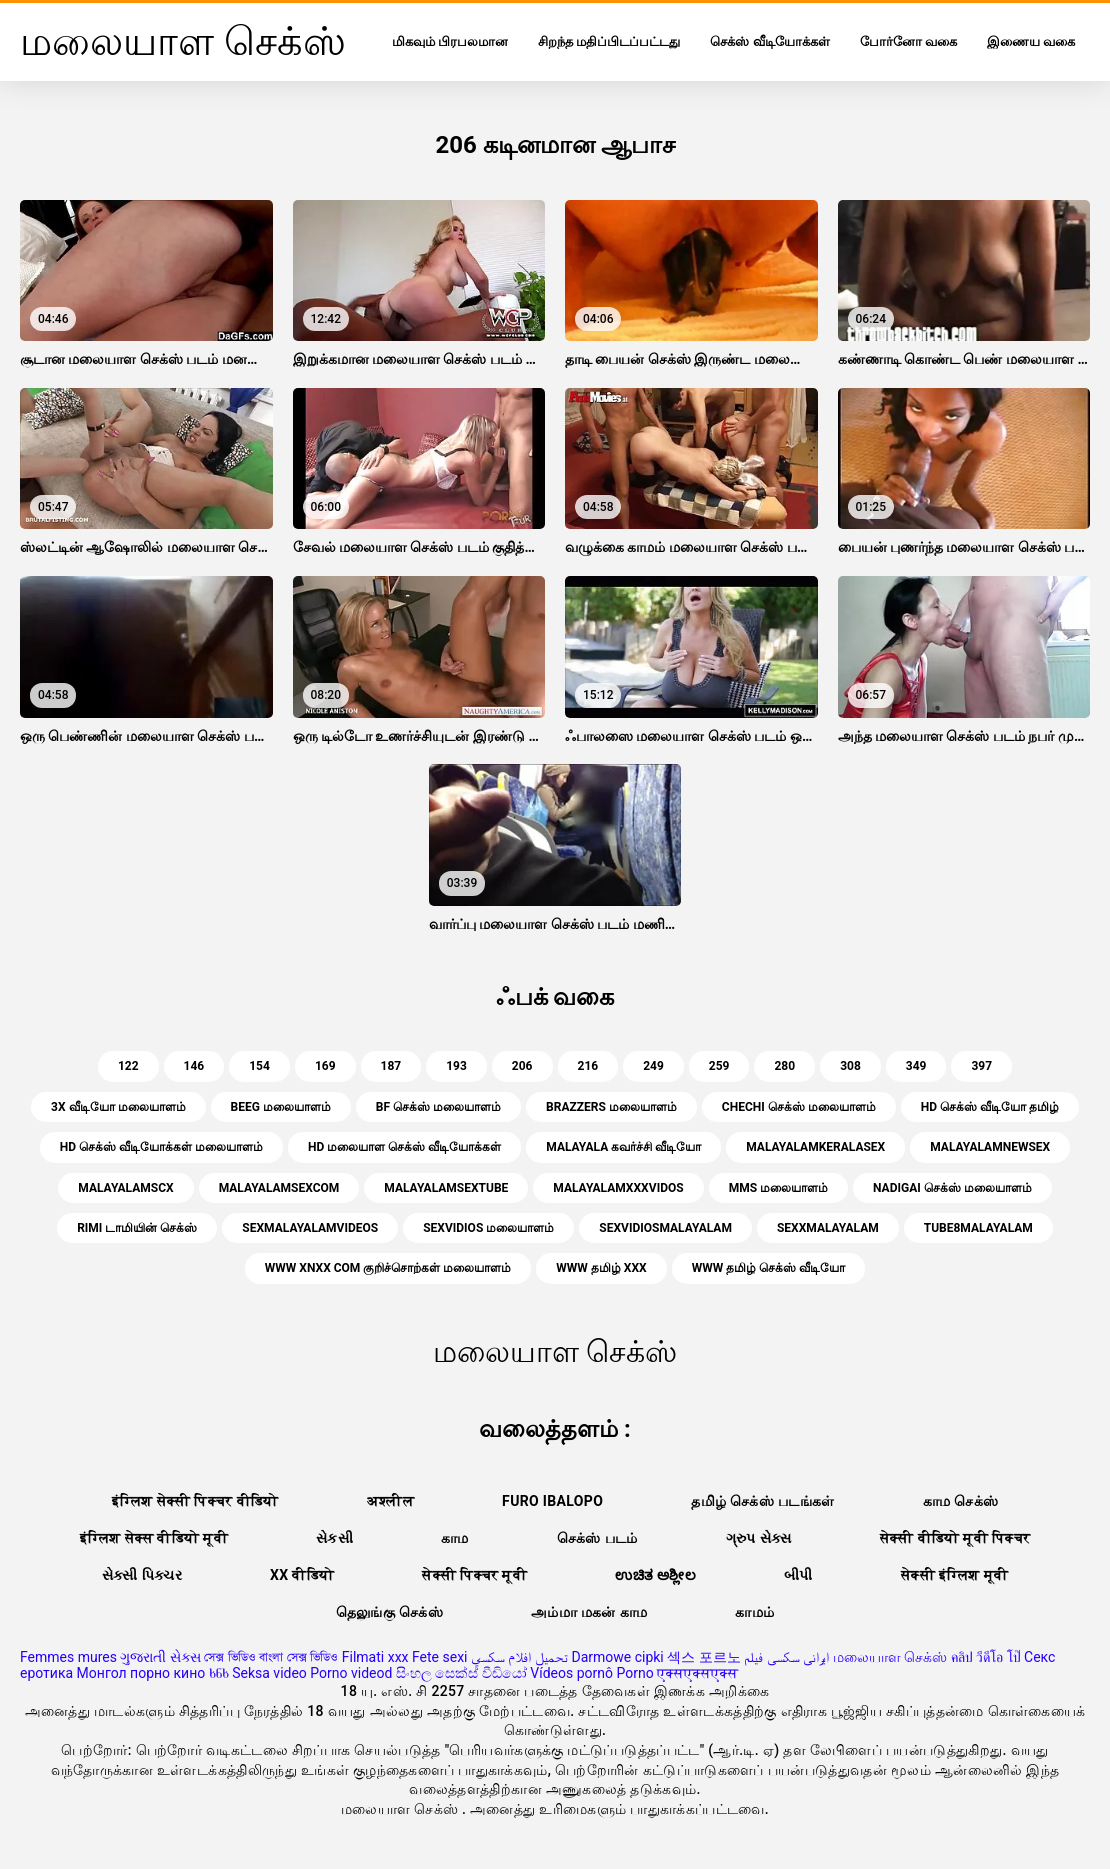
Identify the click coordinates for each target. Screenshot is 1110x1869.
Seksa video (269, 1673)
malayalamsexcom (279, 1188)
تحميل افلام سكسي (519, 1657)
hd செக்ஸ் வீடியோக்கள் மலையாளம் (161, 1147)
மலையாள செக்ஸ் (890, 1657)
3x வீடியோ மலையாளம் (118, 1107)
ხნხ (219, 1673)
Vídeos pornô (571, 1673)
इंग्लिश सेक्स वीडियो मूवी (154, 1538)
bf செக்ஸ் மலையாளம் (438, 1107)
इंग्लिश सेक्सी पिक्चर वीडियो (195, 1501)
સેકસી (334, 1538)
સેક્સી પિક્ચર (142, 1575)
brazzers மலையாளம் (611, 1107)
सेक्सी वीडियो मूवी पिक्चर (955, 1538)
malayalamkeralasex (815, 1147)
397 (981, 1066)
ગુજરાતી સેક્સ (160, 1657)
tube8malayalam (978, 1228)
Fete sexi (440, 1657)
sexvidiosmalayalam (665, 1228)
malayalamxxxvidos (618, 1188)
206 (522, 1066)
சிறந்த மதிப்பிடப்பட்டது (609, 41)
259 (719, 1066)
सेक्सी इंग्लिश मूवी (954, 1575)
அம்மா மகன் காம (589, 1612)
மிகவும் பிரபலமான (450, 41)
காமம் (754, 1612)
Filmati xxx (375, 1657)
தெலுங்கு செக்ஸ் (389, 1612)
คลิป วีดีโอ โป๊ (986, 1657)
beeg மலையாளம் (281, 1107)
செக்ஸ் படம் (597, 1538)
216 (588, 1066)
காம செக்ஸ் (961, 1501)
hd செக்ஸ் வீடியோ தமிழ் (990, 1107)
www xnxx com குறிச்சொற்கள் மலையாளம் (388, 1268)
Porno (634, 1673)
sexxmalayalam (828, 1228)
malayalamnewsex (990, 1147)
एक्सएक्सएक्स (697, 1673)
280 (784, 1066)
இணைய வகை (1031, 41)
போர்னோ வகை (908, 41)
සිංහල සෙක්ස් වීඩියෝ (461, 1673)
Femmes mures (68, 1657)
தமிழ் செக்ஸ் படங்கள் (763, 1501)
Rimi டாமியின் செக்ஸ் (137, 1228)
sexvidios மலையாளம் (488, 1228)
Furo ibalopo (552, 1501)
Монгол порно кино (141, 1673)
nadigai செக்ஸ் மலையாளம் (952, 1188)
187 (391, 1066)
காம (455, 1538)
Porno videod (351, 1673)
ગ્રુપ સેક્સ (759, 1538)
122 (128, 1066)
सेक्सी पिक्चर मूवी (474, 1575)
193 (456, 1066)
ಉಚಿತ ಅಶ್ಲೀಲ (655, 1575)
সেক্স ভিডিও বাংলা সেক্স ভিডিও (271, 1657)
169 (325, 1066)
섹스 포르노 (703, 1657)
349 (916, 1066)
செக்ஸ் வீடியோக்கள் (769, 41)
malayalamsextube (446, 1188)
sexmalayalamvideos (310, 1228)
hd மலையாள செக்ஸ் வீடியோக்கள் (404, 1147)
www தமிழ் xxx (601, 1268)
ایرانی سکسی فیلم (786, 1657)
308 (850, 1066)
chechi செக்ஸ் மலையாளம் (799, 1107)
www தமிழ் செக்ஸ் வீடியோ (768, 1268)
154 (259, 1066)
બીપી (798, 1575)
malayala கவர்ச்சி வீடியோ (623, 1147)
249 (653, 1066)
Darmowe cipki (617, 1657)
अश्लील (390, 1501)
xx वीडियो (302, 1575)
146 (194, 1066)
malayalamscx (125, 1188)
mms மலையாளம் (778, 1188)
